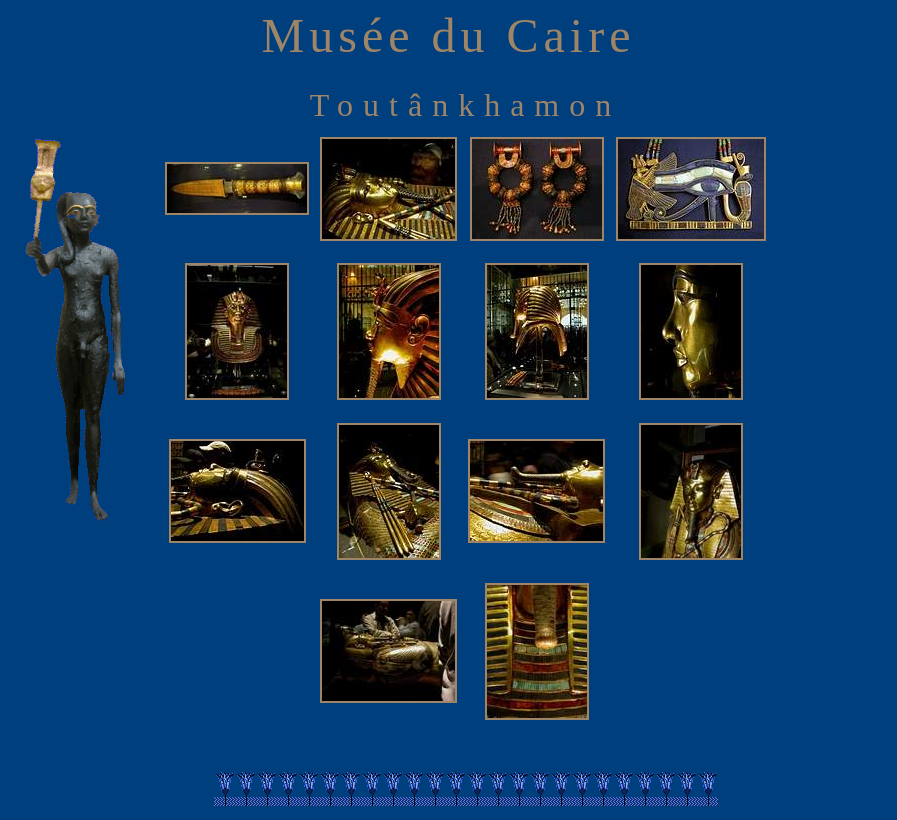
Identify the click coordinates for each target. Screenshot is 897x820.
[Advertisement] (834, 429)
